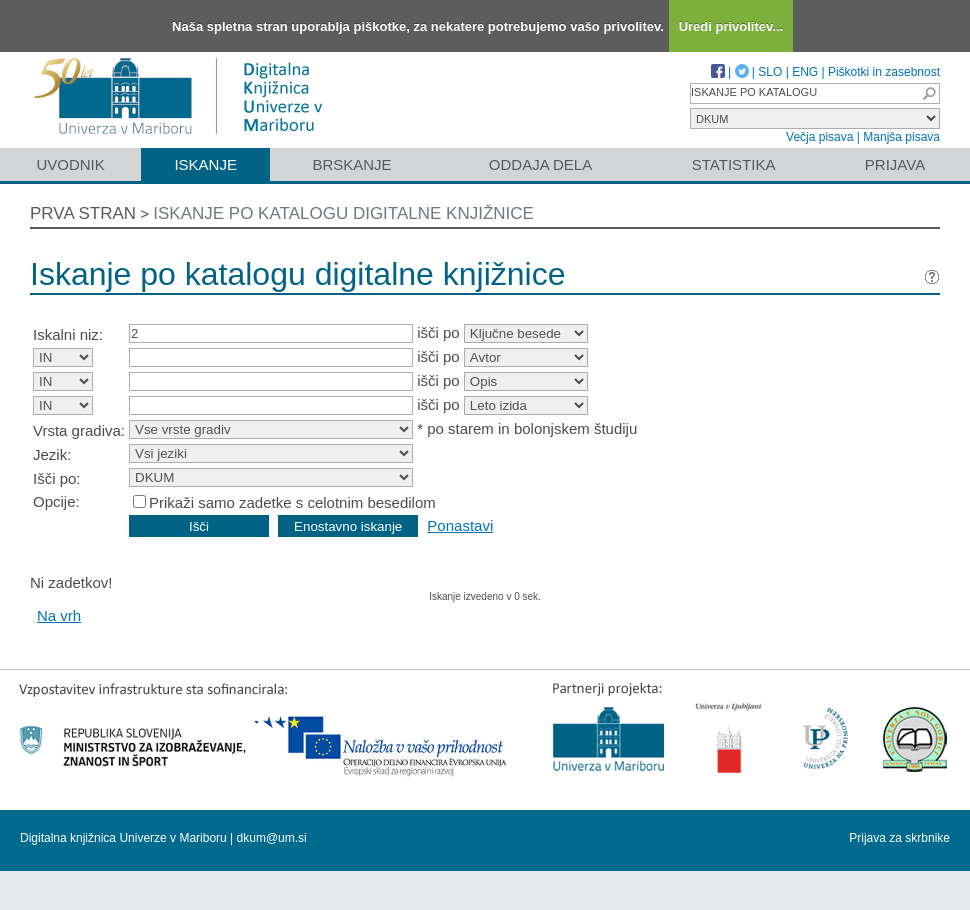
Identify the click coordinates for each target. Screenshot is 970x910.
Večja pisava (819, 137)
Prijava (895, 164)
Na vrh (59, 615)
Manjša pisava (901, 137)
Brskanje (351, 164)
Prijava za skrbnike (899, 838)
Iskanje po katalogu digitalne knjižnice (343, 213)
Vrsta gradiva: (79, 430)
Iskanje (205, 164)
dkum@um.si (272, 838)
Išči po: (57, 478)
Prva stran (83, 213)
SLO (770, 72)
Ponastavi (460, 525)
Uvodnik (70, 164)
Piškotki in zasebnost (884, 72)
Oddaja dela (540, 164)
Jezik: (52, 454)
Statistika (734, 164)
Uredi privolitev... (731, 26)
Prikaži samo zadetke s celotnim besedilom (292, 502)
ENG (805, 72)
